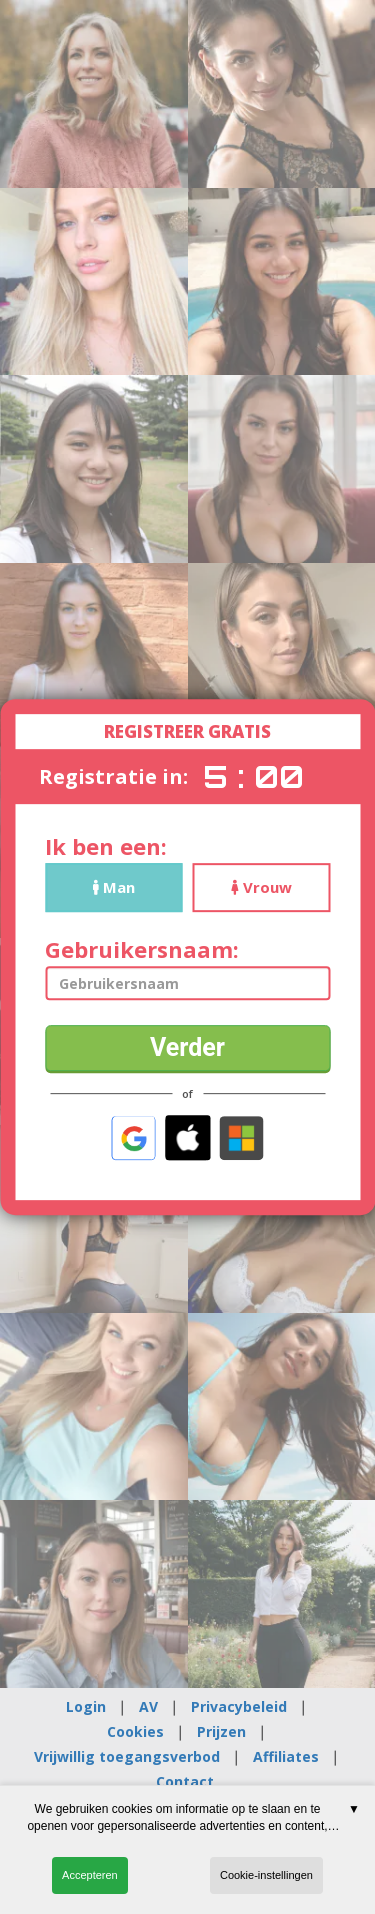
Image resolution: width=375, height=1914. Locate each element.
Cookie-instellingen (266, 1875)
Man (114, 887)
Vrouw (261, 887)
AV (148, 1706)
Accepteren (90, 1875)
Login (86, 1706)
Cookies (135, 1731)
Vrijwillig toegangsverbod (127, 1756)
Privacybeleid (239, 1706)
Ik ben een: (106, 846)
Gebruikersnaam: (142, 949)
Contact (185, 1781)
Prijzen (221, 1731)
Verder (187, 1047)
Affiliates (286, 1756)
